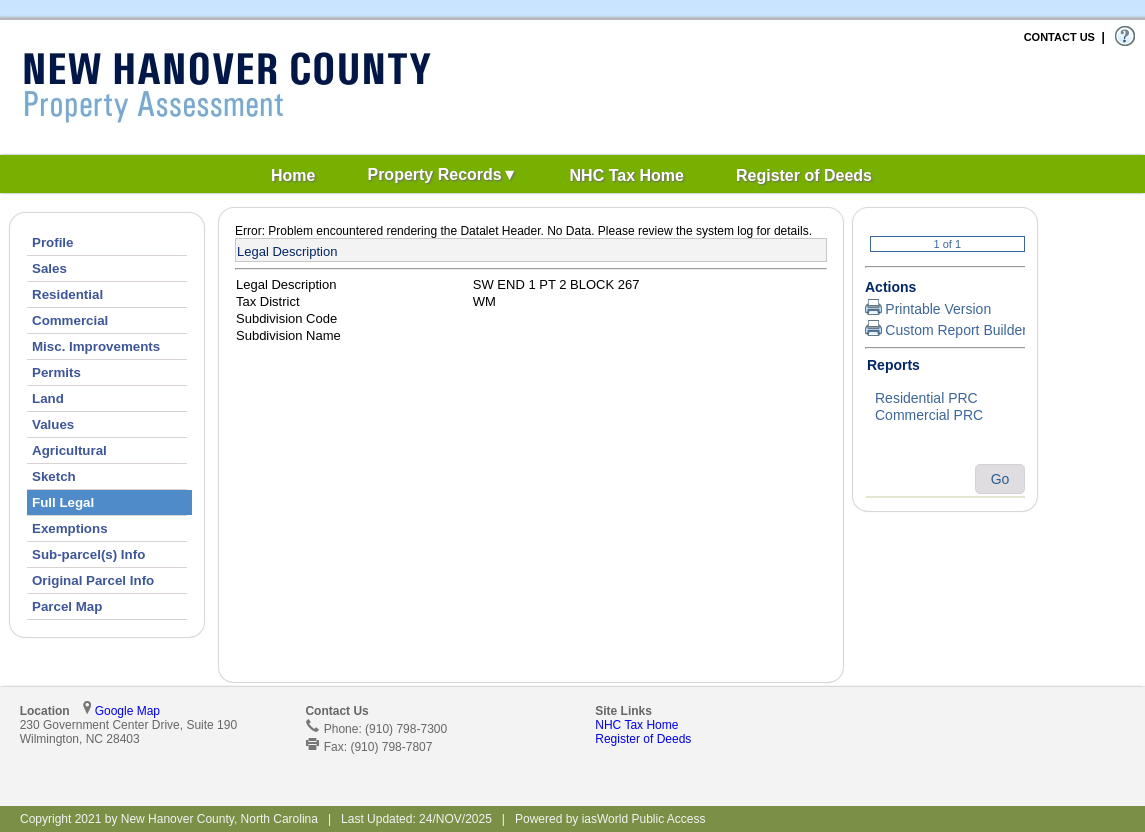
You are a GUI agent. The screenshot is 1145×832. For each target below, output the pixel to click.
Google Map (127, 711)
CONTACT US (1059, 37)
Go (1000, 479)
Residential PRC (945, 399)
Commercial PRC (945, 416)
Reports (893, 365)
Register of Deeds (643, 739)
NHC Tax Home (636, 725)
